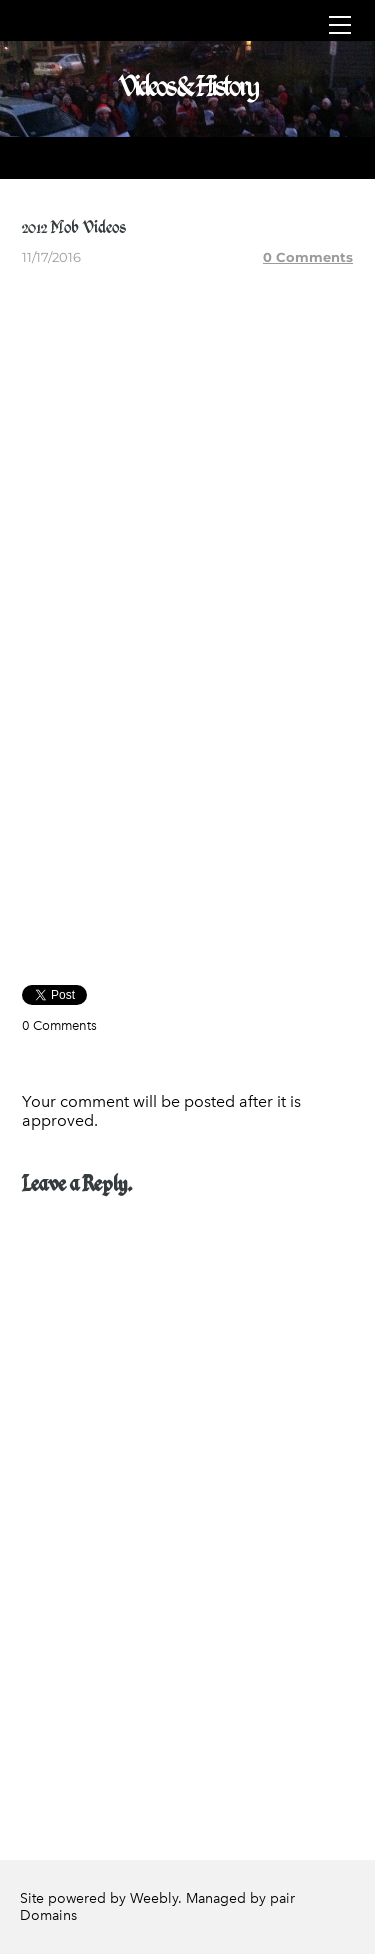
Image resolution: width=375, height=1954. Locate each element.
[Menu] (340, 25)
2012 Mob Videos (74, 226)
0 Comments (308, 257)
